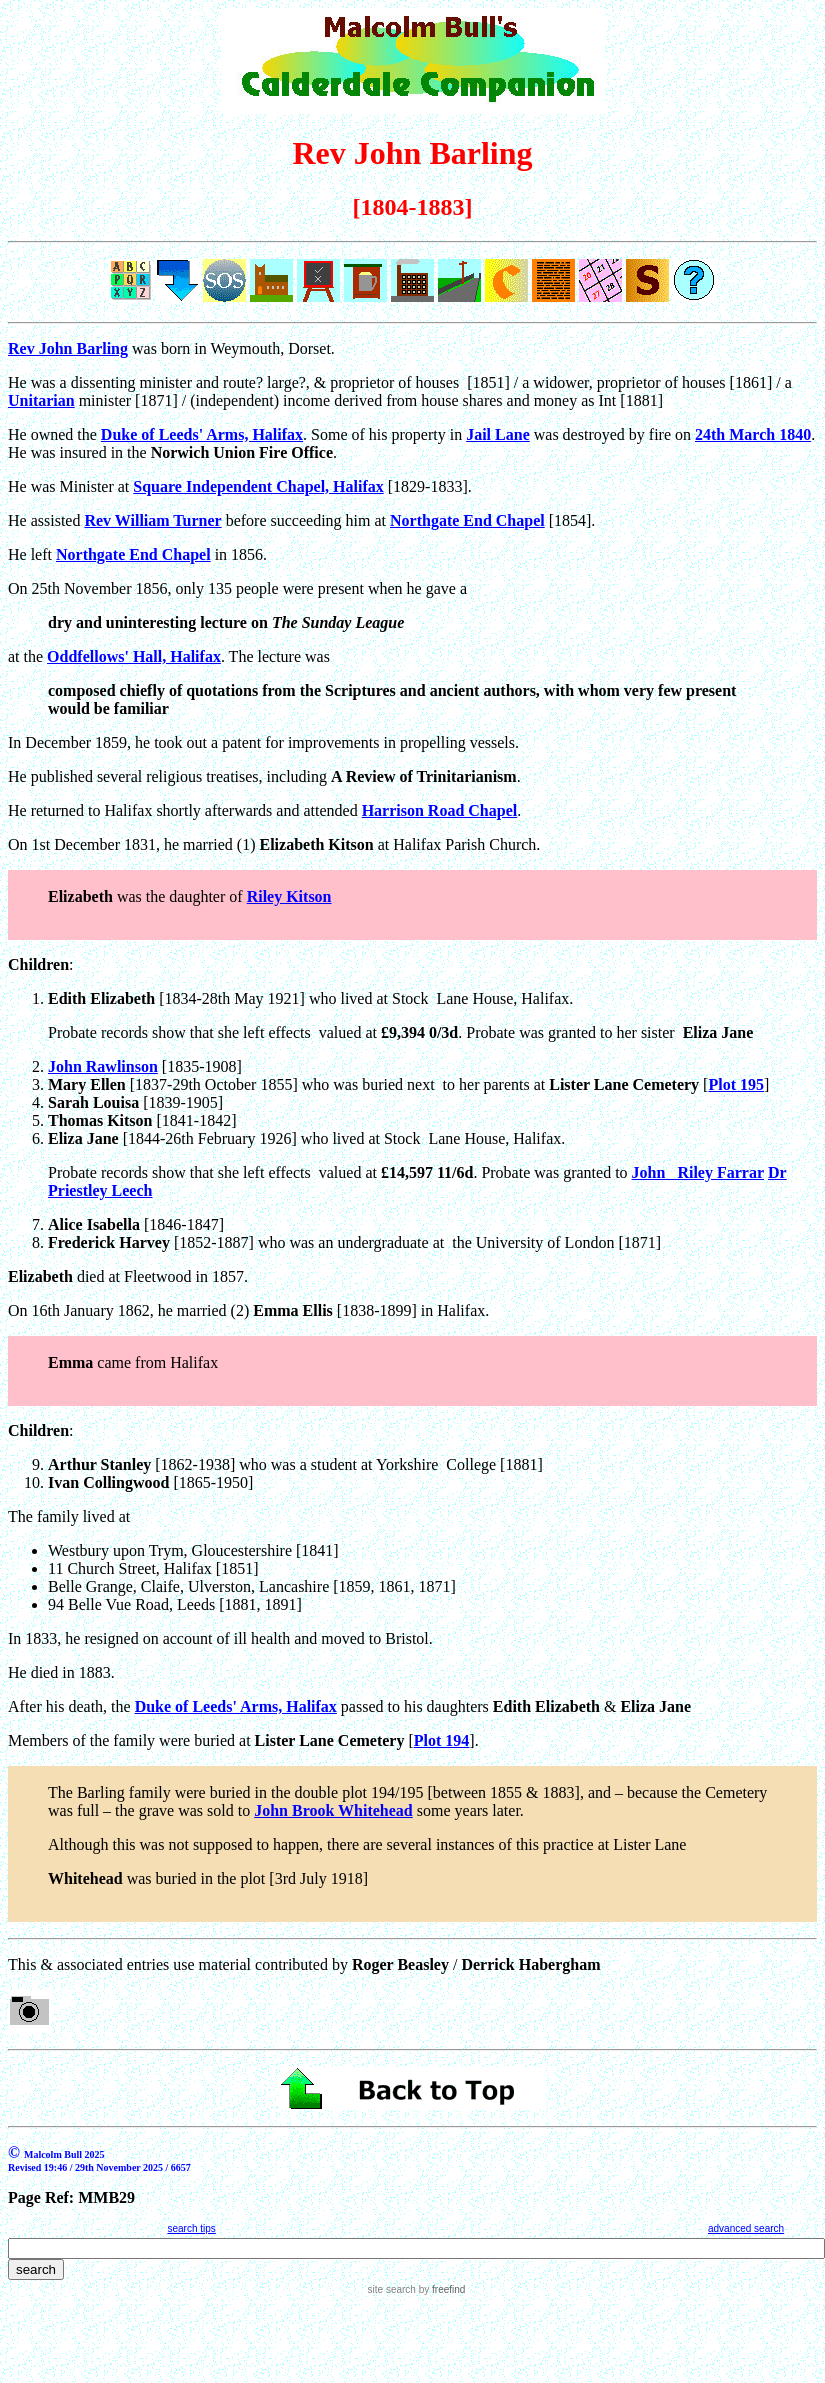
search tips (191, 2228)
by (440, 2289)
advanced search (746, 2228)
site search (392, 2289)
